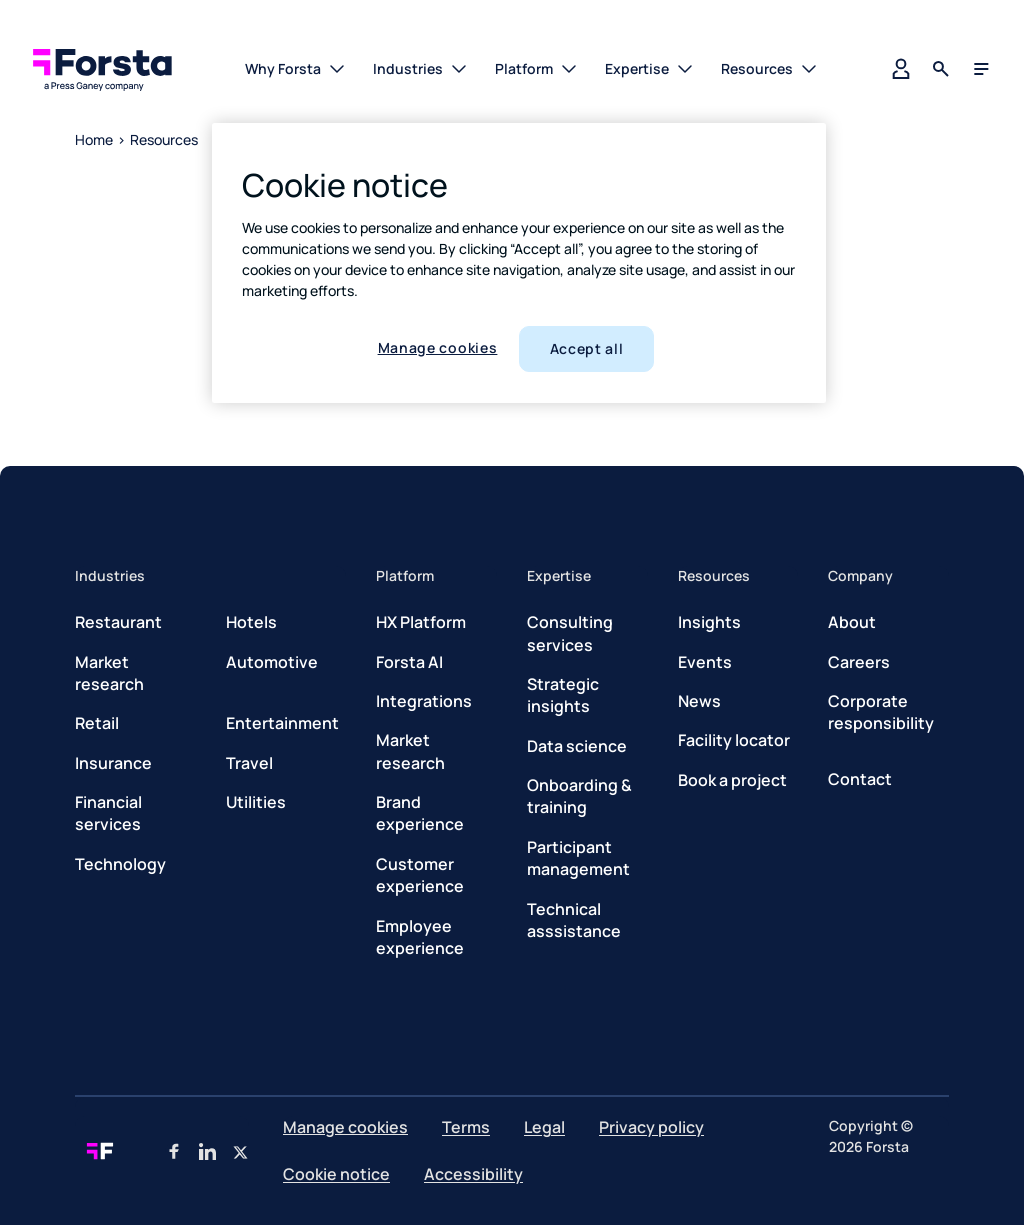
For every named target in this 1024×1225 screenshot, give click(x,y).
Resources (164, 139)
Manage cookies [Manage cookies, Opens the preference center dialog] (438, 347)
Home (94, 139)
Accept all (587, 348)
